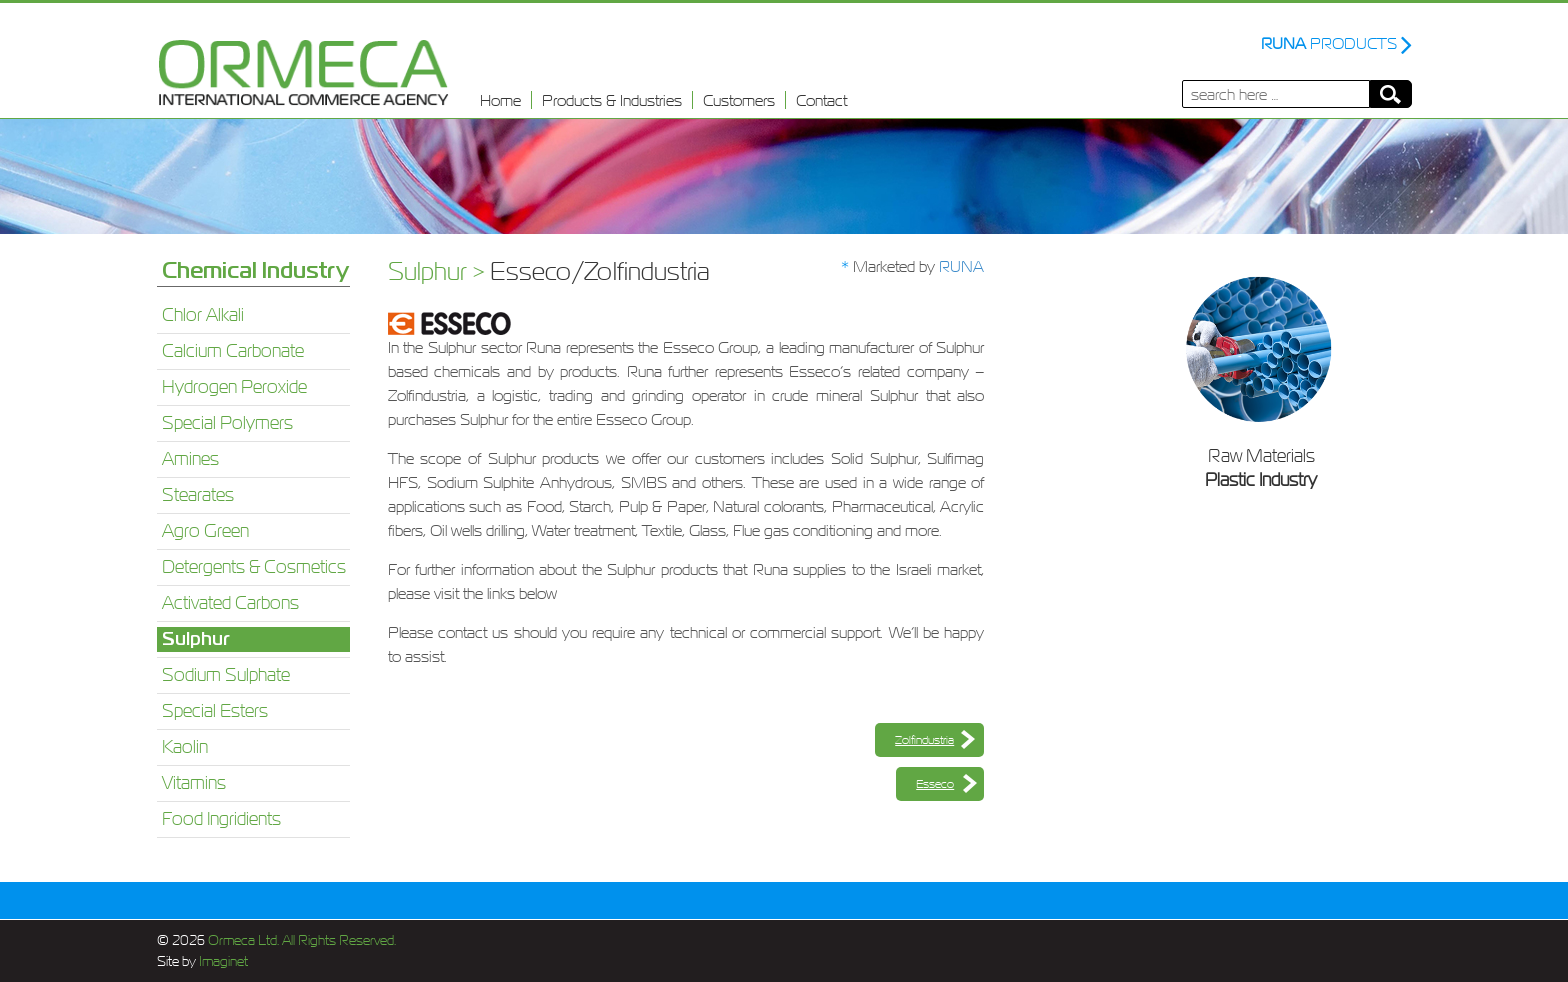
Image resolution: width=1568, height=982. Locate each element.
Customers (739, 100)
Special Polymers (227, 423)
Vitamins (194, 783)
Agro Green (205, 531)
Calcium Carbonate (233, 351)
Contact (821, 100)
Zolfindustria (924, 740)
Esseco (935, 784)
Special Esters (215, 711)
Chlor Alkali (203, 315)
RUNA (961, 266)
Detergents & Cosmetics (254, 567)
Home (500, 100)
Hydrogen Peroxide (234, 387)
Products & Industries (612, 100)
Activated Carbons (230, 603)
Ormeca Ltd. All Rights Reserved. (300, 940)
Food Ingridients (221, 819)
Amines (190, 459)
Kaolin (185, 747)
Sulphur (196, 639)
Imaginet (222, 961)
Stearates (198, 495)
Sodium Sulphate (226, 675)
